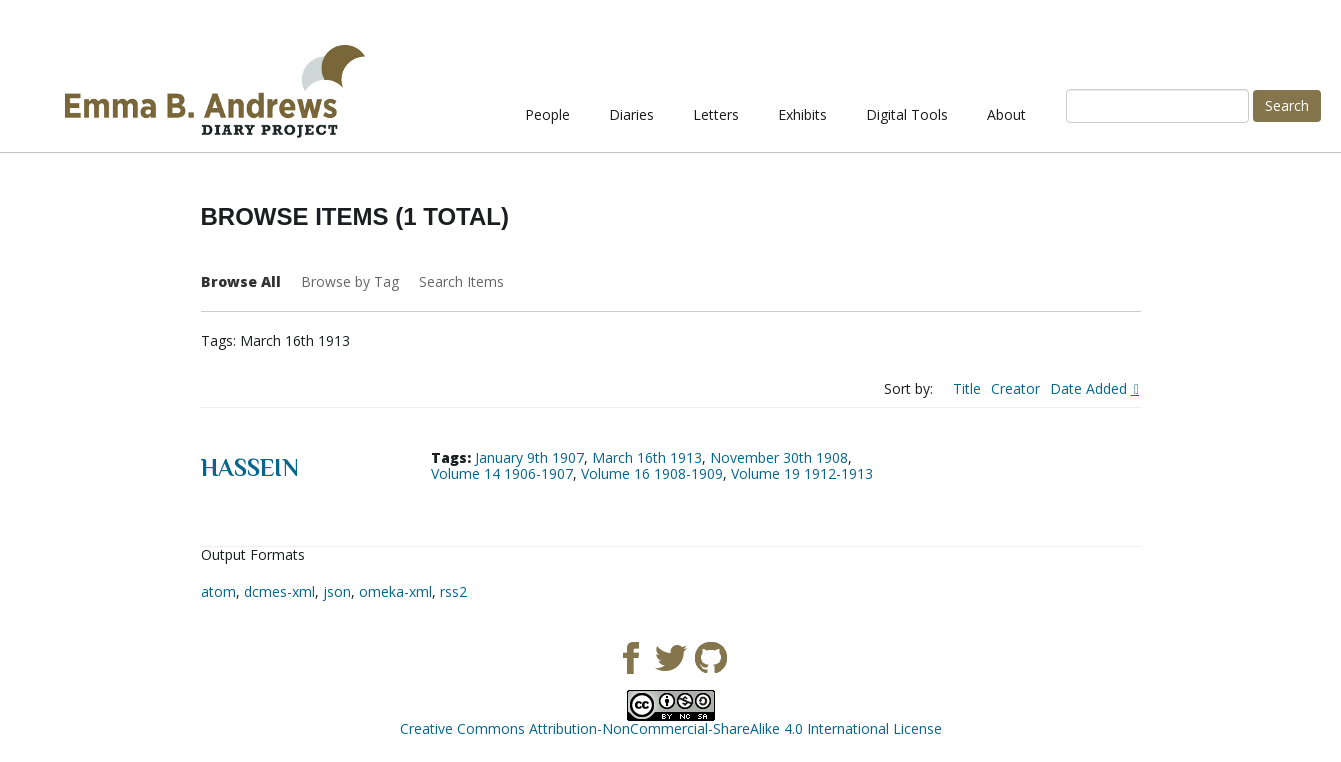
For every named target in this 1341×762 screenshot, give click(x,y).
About (1006, 114)
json (337, 591)
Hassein (250, 467)
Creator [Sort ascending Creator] (1015, 388)
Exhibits (802, 114)
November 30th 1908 (779, 457)
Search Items (461, 281)
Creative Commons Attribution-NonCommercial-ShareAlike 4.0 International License (671, 728)
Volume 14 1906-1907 (502, 473)
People (547, 114)
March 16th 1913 (647, 457)
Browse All (241, 281)
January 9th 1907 (529, 457)
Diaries (631, 114)
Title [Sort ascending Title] (967, 388)
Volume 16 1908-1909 (652, 473)
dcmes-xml (279, 591)
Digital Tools (907, 114)
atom (218, 591)
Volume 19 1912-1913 (802, 473)
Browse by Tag (350, 281)
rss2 (453, 591)
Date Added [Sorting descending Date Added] (1090, 388)
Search (1287, 105)
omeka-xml (395, 591)
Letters (716, 114)
